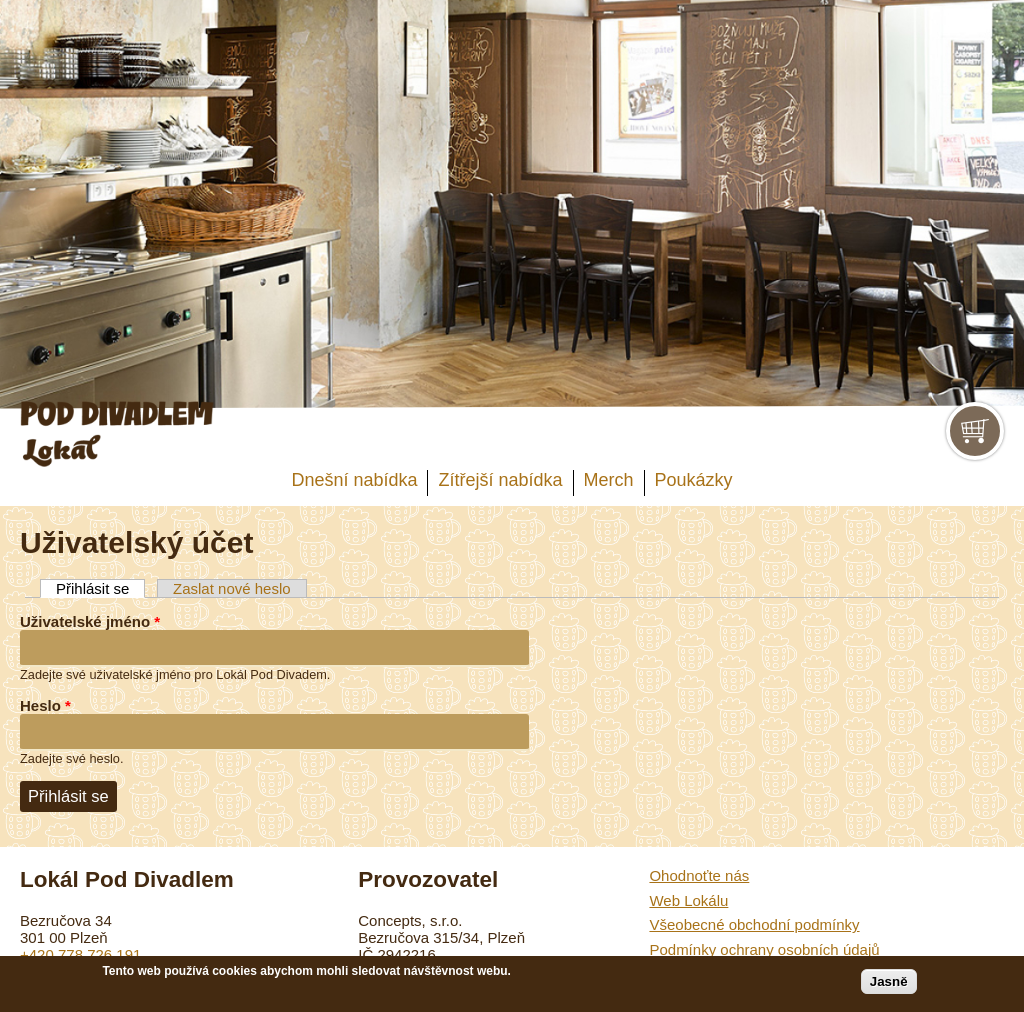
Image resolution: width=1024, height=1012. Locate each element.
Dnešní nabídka (354, 480)
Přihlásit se (100, 588)
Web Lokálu (688, 900)
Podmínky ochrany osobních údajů (764, 949)
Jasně (889, 981)
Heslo (45, 705)
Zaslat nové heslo (232, 588)
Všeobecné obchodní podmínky (754, 924)
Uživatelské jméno (90, 621)
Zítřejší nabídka (500, 480)
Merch (609, 480)
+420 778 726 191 (80, 954)
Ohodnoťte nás (699, 875)
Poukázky (694, 480)
